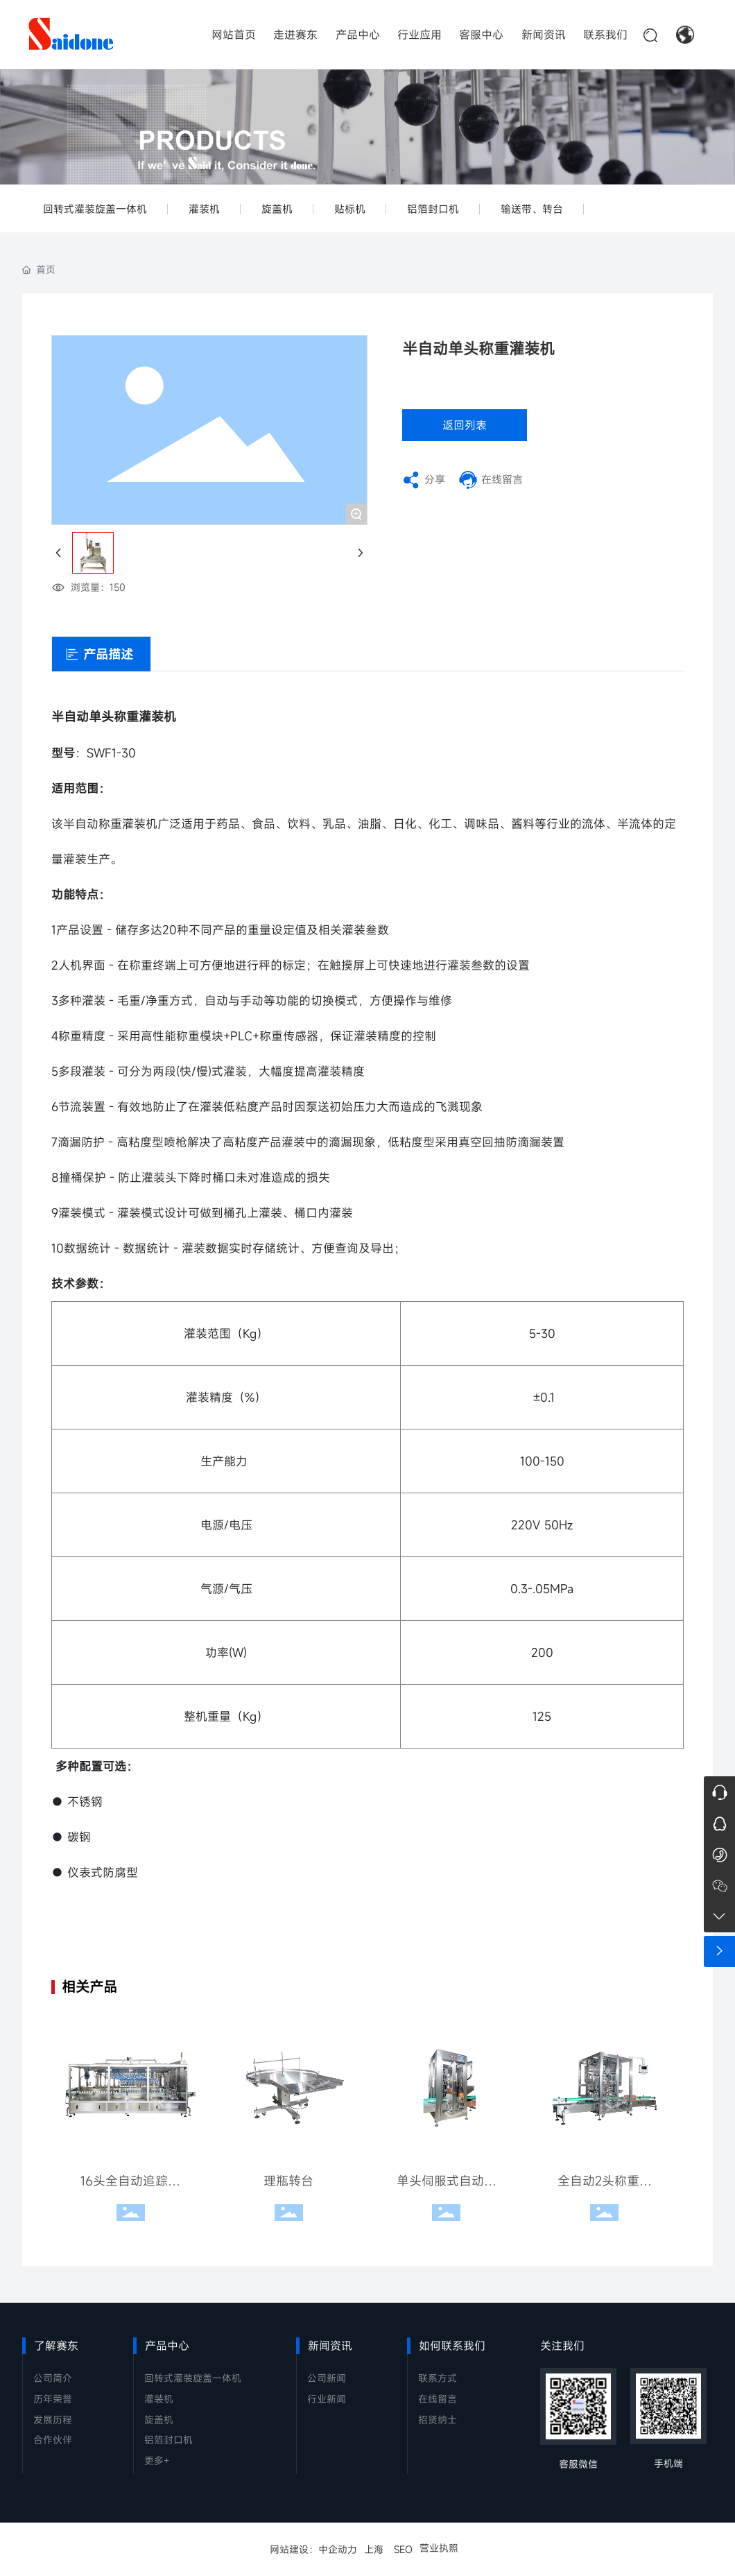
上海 (373, 2549)
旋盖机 (277, 209)
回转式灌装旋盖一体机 (95, 209)
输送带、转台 (532, 209)
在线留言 (502, 479)
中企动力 (337, 2549)
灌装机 (204, 209)
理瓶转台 (288, 2180)
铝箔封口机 (433, 209)
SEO (403, 2549)
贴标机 (349, 209)
